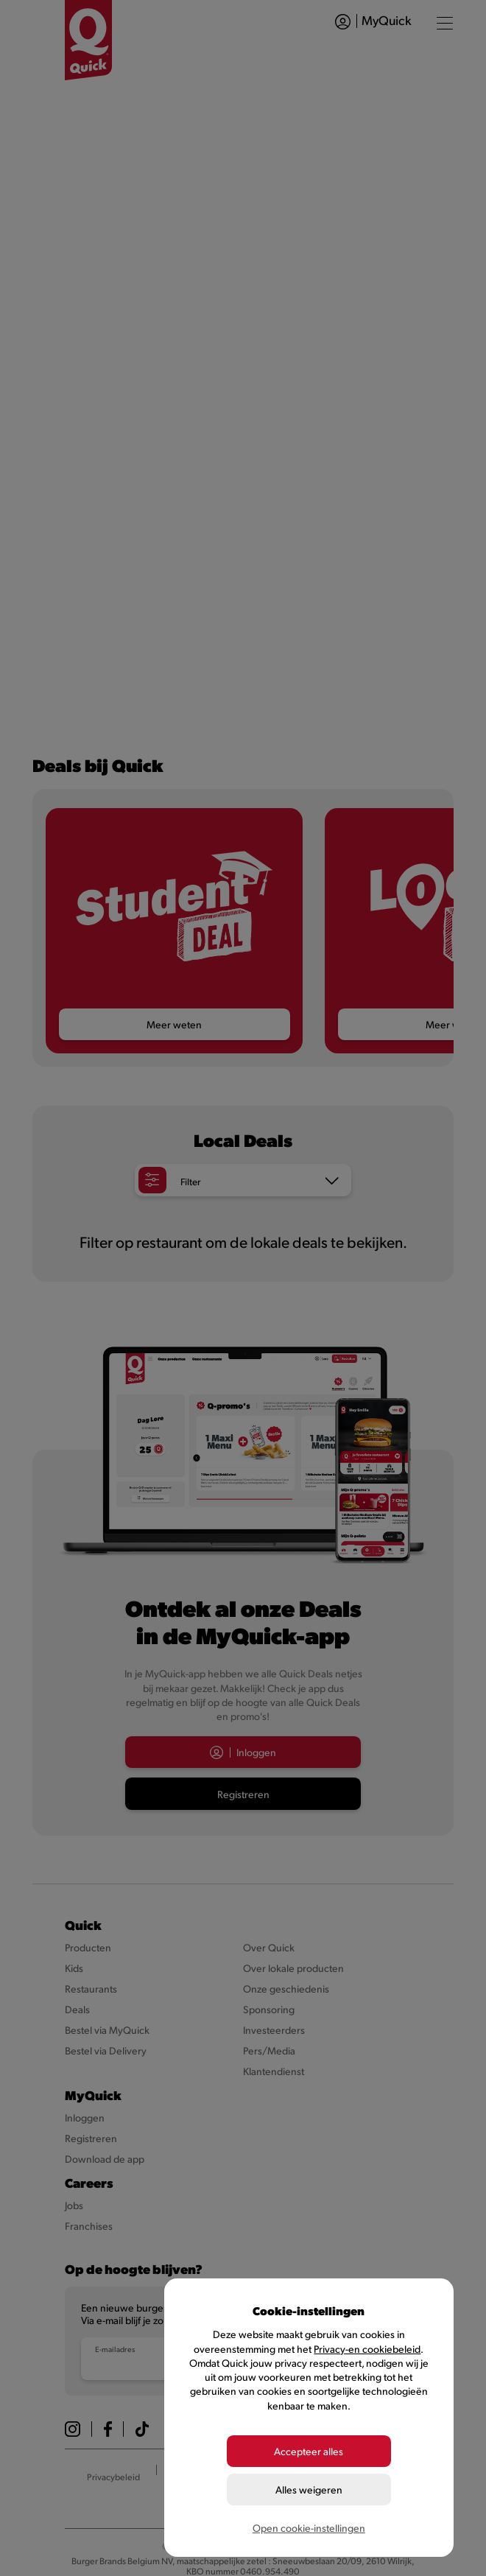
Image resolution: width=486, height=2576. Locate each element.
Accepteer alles (308, 2451)
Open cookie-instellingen (309, 2527)
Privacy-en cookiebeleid (367, 2348)
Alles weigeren (308, 2489)
